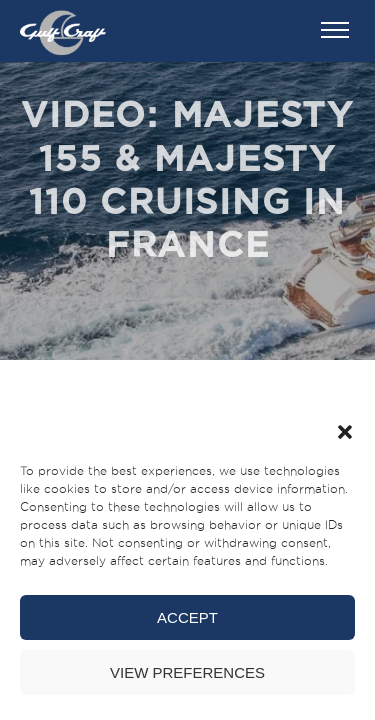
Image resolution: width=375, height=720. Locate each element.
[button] (345, 432)
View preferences (187, 672)
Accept (187, 617)
